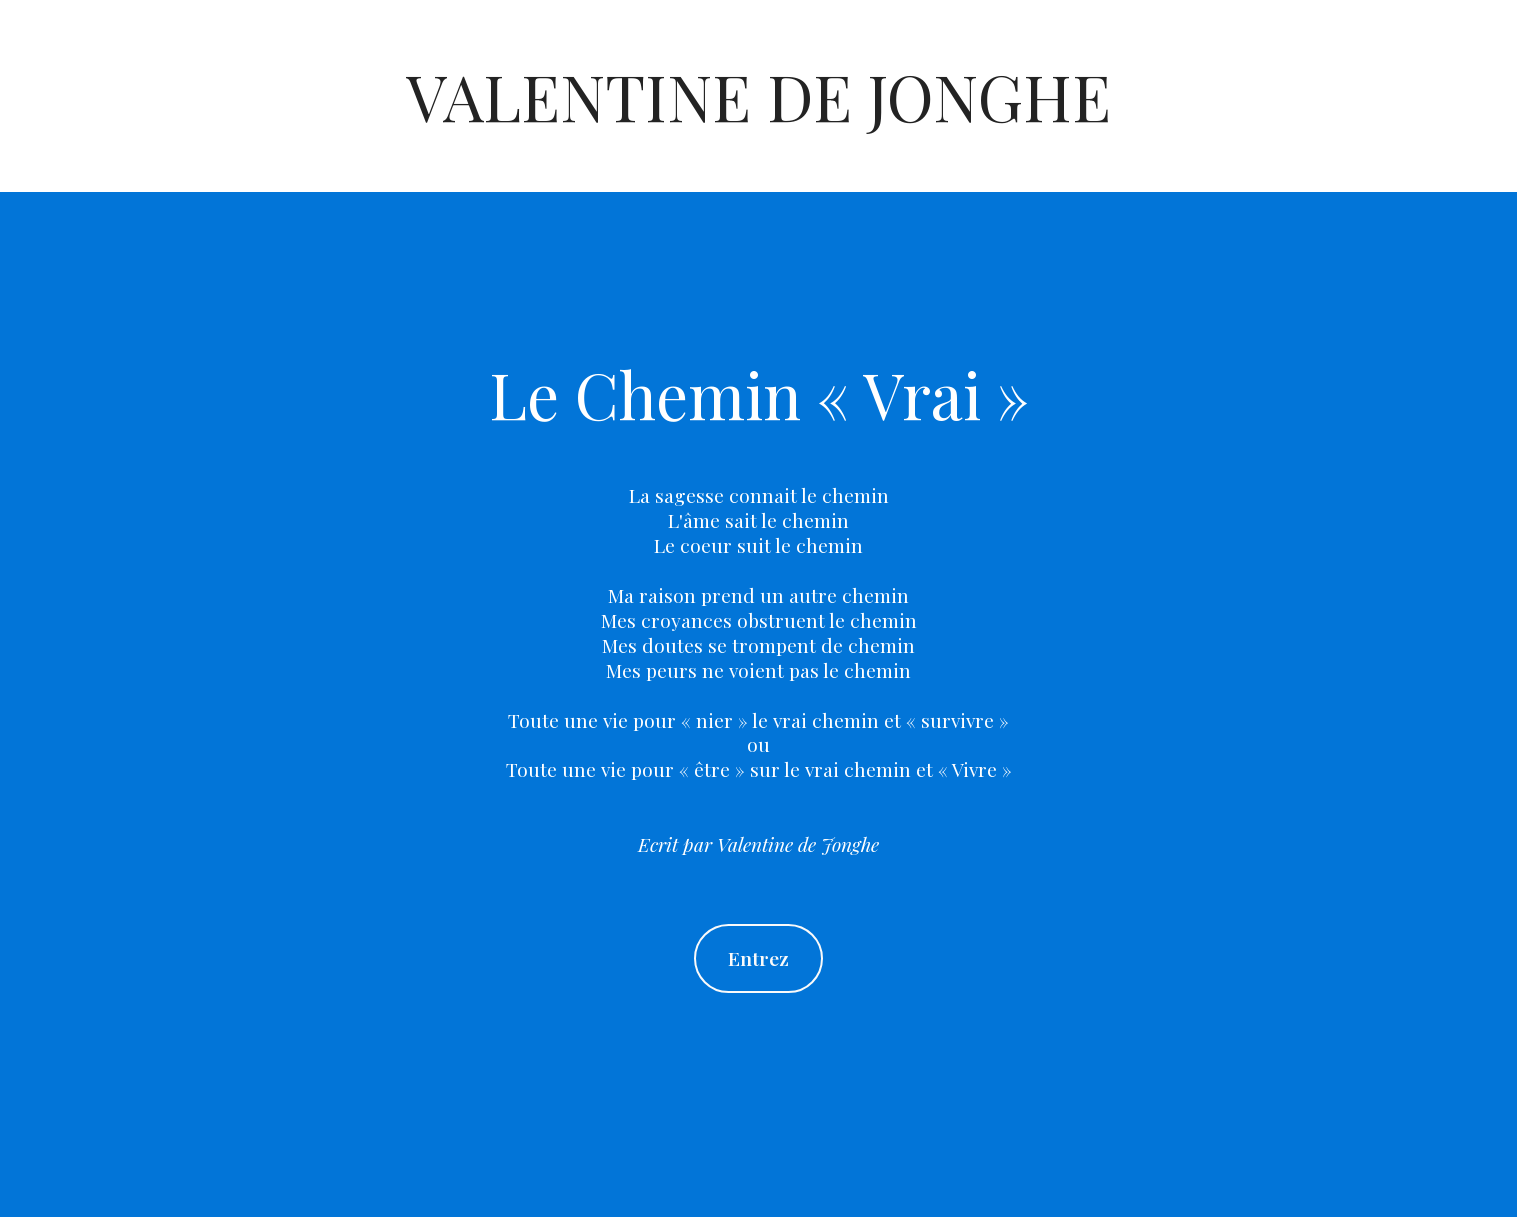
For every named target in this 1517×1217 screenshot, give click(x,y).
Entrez (758, 958)
